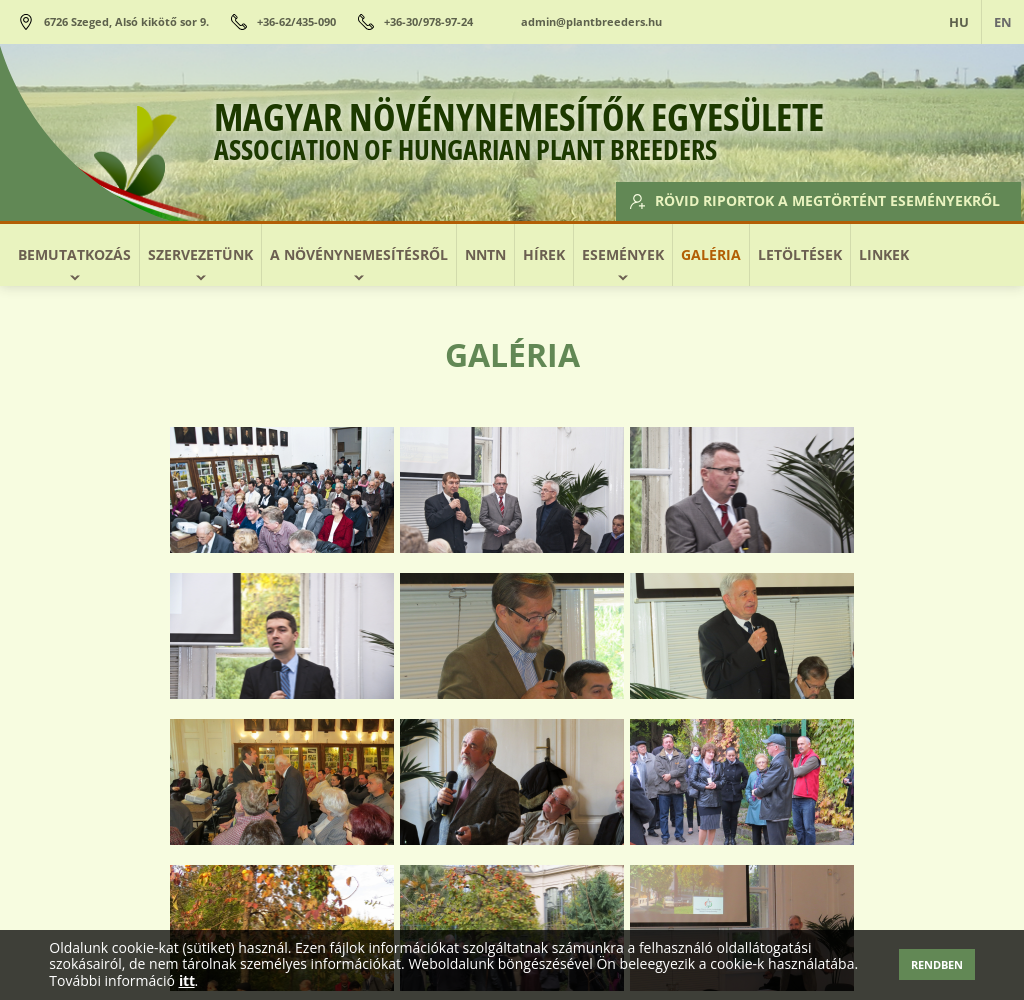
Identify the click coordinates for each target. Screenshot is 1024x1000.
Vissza (512, 823)
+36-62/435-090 (296, 21)
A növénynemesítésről (359, 254)
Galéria (711, 254)
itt (187, 981)
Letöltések (800, 254)
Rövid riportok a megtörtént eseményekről (816, 200)
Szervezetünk (200, 254)
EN (1003, 22)
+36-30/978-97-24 (428, 21)
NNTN (485, 254)
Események (623, 254)
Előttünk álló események (274, 923)
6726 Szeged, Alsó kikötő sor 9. (126, 21)
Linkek (884, 254)
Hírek (544, 254)
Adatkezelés (835, 923)
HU (959, 22)
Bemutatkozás (74, 254)
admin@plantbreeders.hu (591, 21)
